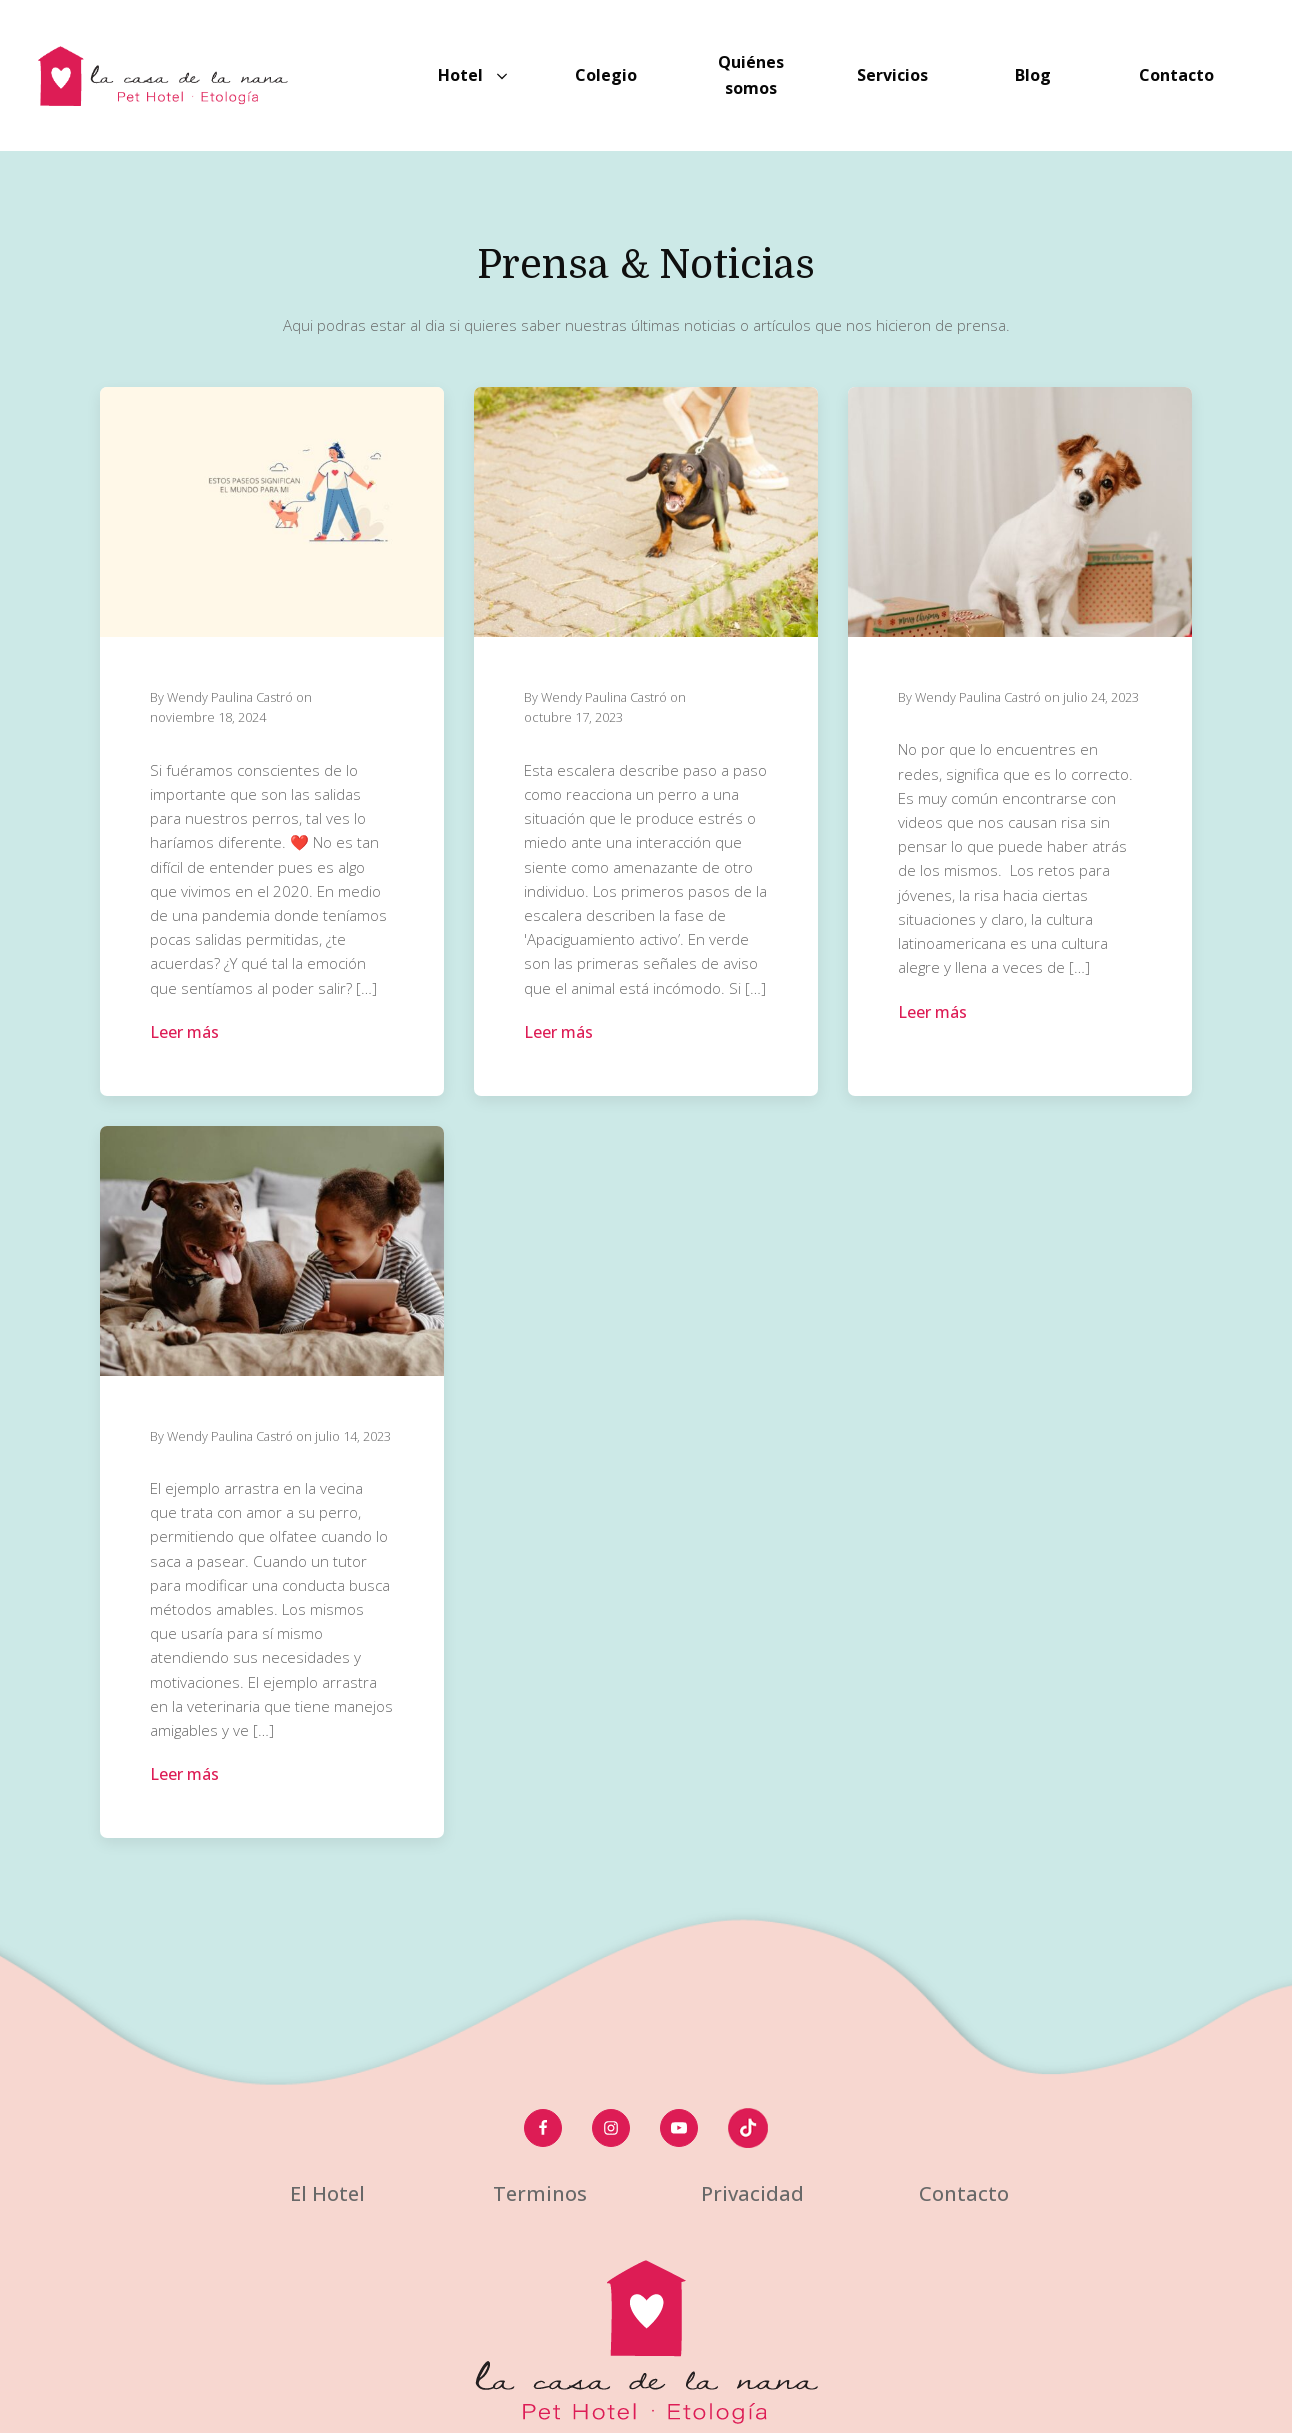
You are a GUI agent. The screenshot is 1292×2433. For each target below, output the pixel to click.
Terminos (540, 2193)
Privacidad (752, 2193)
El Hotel (327, 2193)
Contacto (964, 2193)
